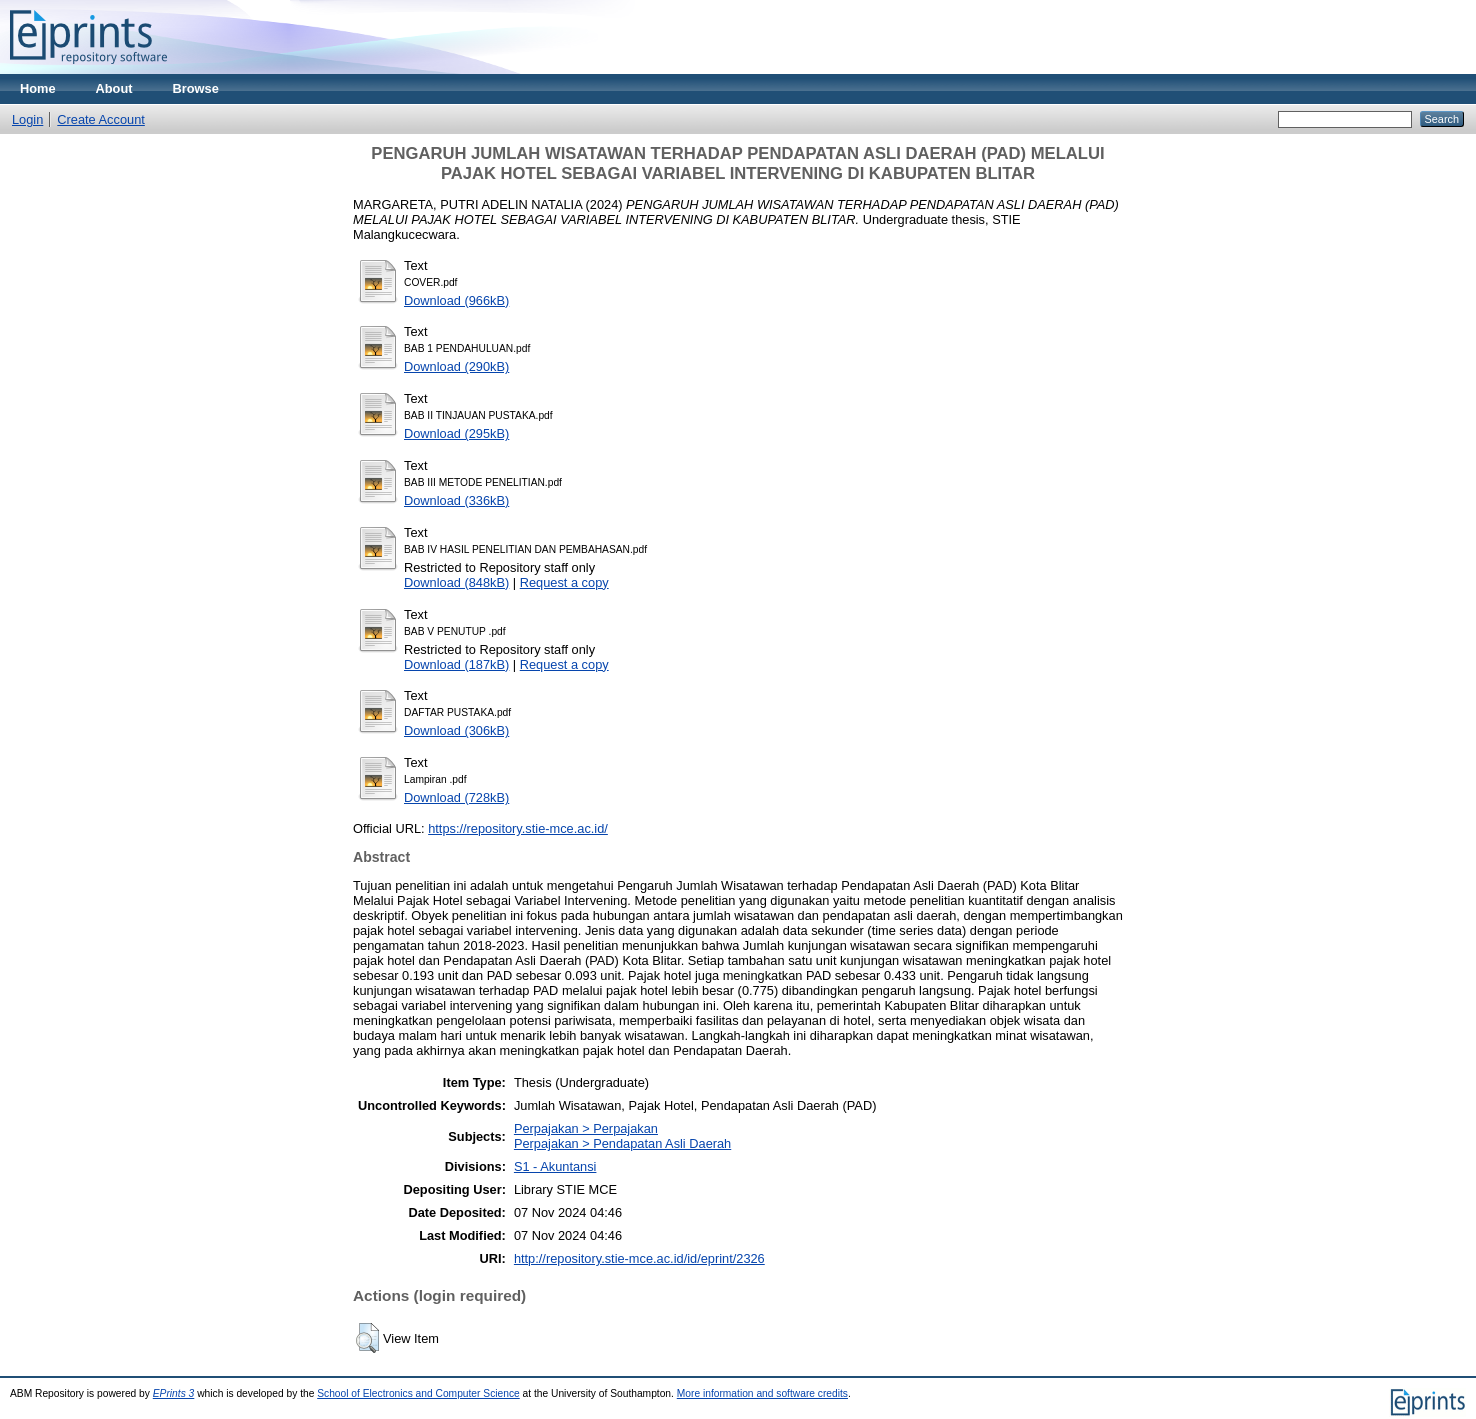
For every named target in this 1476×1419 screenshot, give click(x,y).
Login (27, 119)
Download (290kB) (456, 366)
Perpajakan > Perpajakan (586, 1128)
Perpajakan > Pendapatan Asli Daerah (622, 1143)
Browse (196, 88)
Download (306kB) (456, 730)
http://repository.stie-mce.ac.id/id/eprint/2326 (639, 1258)
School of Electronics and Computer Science (418, 1393)
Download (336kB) (456, 500)
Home (38, 88)
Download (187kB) (456, 664)
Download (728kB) (456, 797)
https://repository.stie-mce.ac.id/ (518, 828)
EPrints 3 (174, 1393)
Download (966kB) (456, 300)
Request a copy (564, 582)
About (114, 88)
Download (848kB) (456, 582)
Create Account (101, 119)
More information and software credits (762, 1393)
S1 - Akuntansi (555, 1166)
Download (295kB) (456, 433)
